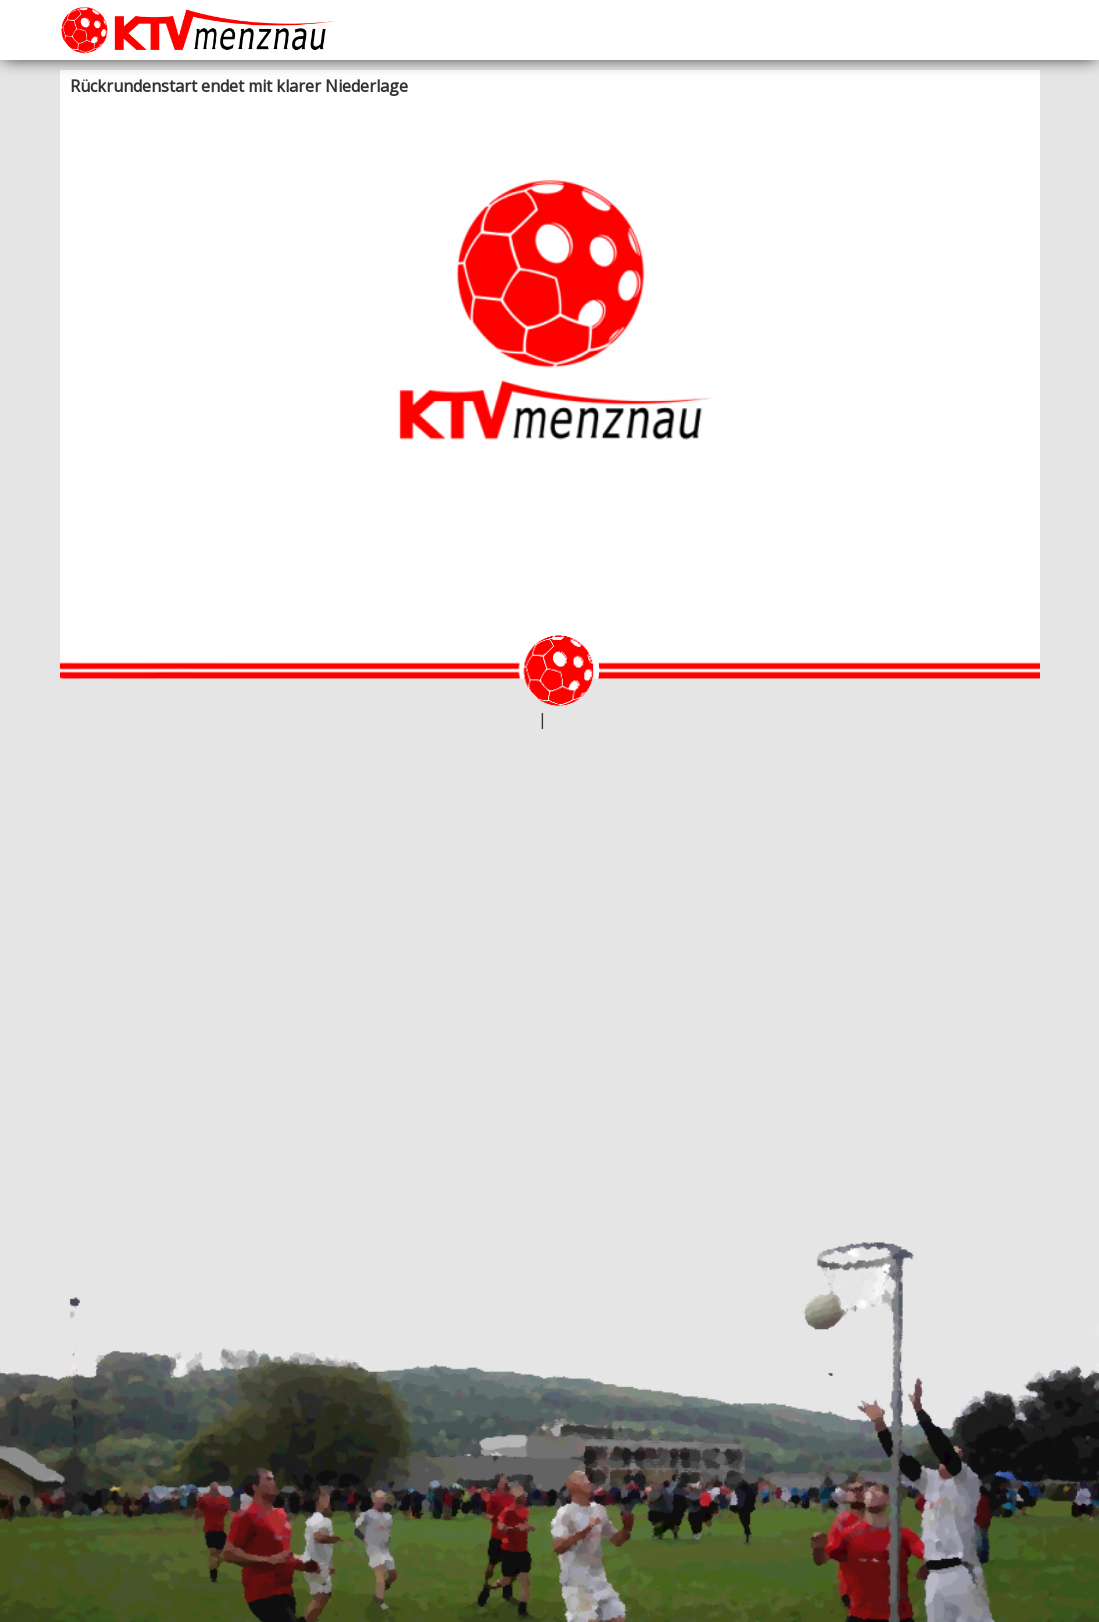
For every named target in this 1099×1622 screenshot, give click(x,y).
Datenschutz (586, 720)
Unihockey (301, 110)
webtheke (506, 720)
